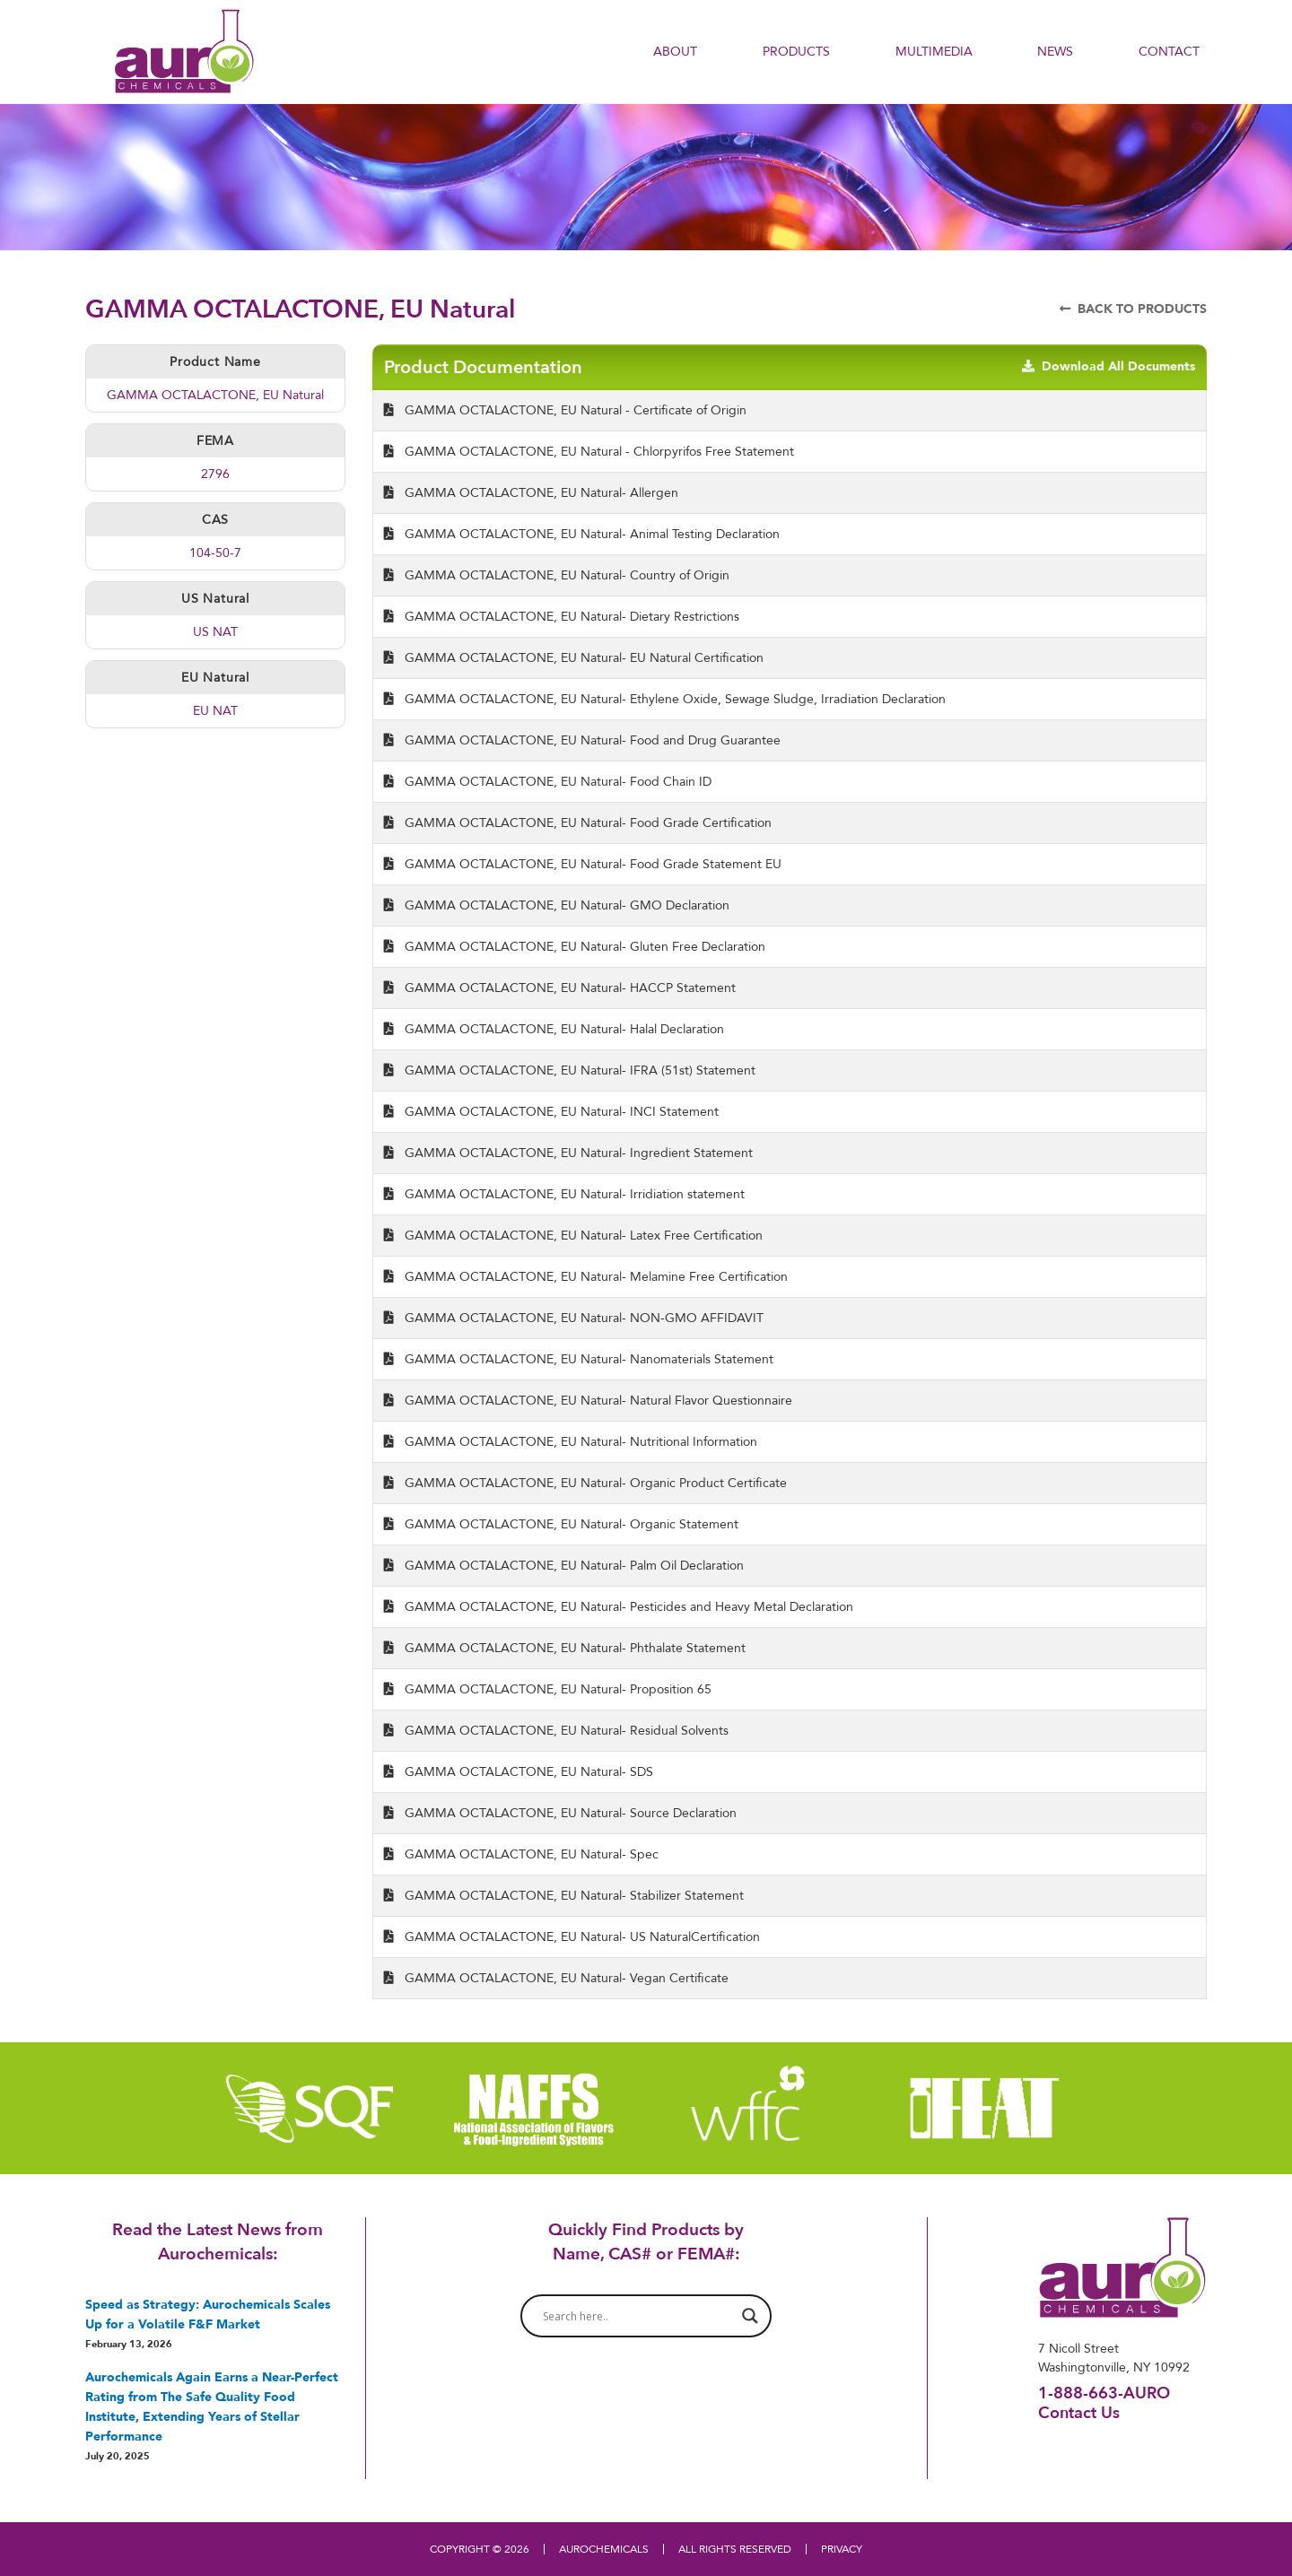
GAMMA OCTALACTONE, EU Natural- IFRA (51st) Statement (569, 1070)
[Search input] (638, 2315)
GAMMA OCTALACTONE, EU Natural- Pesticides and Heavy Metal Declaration (618, 1606)
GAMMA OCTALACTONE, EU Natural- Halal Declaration (554, 1029)
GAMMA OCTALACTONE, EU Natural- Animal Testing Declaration (582, 534)
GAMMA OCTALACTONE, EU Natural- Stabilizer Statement (564, 1895)
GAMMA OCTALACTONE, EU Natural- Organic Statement (561, 1524)
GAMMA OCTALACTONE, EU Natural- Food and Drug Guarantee (582, 740)
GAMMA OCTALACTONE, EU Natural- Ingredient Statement (568, 1152)
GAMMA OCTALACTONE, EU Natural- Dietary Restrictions (561, 616)
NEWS (1055, 51)
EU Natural (215, 677)
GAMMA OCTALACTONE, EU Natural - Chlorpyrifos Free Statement (589, 451)
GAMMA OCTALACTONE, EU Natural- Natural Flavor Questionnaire (588, 1400)
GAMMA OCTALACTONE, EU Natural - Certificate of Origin (565, 410)
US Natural (215, 598)
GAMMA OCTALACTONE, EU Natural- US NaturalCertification (572, 1936)
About (675, 51)
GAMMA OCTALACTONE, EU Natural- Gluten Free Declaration (574, 946)
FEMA (215, 440)
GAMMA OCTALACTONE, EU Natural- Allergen (531, 492)
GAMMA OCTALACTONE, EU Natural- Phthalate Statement (565, 1648)
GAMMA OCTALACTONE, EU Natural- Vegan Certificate (556, 1978)
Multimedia (934, 51)
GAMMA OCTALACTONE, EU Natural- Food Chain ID (547, 781)
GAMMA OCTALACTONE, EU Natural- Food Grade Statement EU (582, 864)
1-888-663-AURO (1104, 2392)
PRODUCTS (796, 51)
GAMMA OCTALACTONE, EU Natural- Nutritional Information (570, 1441)
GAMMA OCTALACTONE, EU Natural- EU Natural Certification (574, 657)
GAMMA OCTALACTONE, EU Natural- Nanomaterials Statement (578, 1359)
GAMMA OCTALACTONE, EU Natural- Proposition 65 (547, 1689)
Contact (1169, 51)
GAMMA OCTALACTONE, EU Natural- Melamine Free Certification (586, 1276)
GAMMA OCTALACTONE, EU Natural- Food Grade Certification (578, 822)
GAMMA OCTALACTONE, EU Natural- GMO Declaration (556, 905)
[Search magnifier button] (750, 2315)
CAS (215, 519)
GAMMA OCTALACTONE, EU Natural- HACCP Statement (560, 987)
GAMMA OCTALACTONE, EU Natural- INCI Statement (551, 1111)
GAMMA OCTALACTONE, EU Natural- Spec (521, 1854)
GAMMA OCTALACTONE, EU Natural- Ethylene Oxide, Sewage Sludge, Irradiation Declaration (665, 699)
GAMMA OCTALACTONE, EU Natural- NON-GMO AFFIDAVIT (574, 1317)
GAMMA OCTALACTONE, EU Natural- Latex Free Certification (573, 1235)
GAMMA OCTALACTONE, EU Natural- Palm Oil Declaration (564, 1565)
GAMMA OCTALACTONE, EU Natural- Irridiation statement (564, 1194)
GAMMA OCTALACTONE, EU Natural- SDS (518, 1771)
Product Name (215, 361)
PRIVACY (841, 2548)
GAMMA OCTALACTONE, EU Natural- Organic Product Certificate (585, 1483)
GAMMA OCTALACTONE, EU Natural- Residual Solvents (556, 1730)
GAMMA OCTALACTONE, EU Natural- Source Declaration (560, 1813)
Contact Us (1079, 2411)
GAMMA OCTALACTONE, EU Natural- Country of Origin (556, 575)
